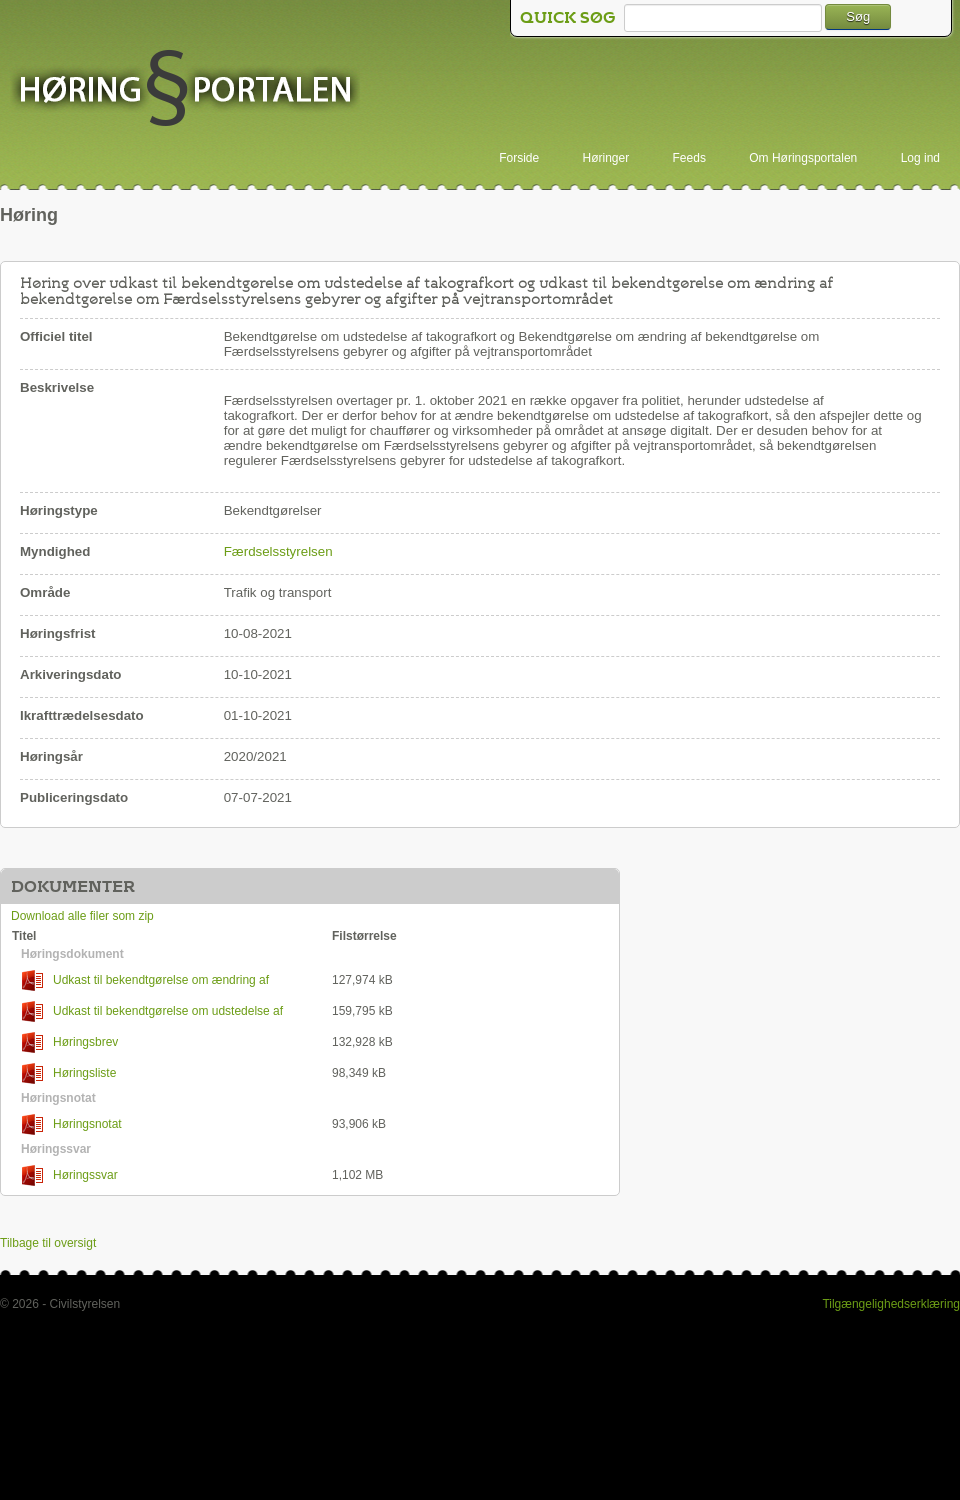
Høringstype (59, 510)
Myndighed (55, 551)
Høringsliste (69, 1073)
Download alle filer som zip (82, 916)
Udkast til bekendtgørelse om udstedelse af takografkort (147, 1011)
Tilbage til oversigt (48, 1243)
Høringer (606, 158)
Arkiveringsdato (70, 674)
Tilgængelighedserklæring (891, 1304)
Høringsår (51, 756)
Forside (519, 158)
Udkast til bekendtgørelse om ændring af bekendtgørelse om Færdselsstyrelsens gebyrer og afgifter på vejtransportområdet (167, 980)
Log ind (920, 158)
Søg (858, 16)
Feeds (689, 158)
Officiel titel (56, 336)
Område (45, 592)
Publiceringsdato (74, 797)
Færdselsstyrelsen (278, 551)
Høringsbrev (70, 1042)
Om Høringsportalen (803, 158)
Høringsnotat (72, 1124)
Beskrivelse (57, 387)
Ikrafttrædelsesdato (82, 715)
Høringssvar (70, 1175)
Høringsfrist (58, 633)
